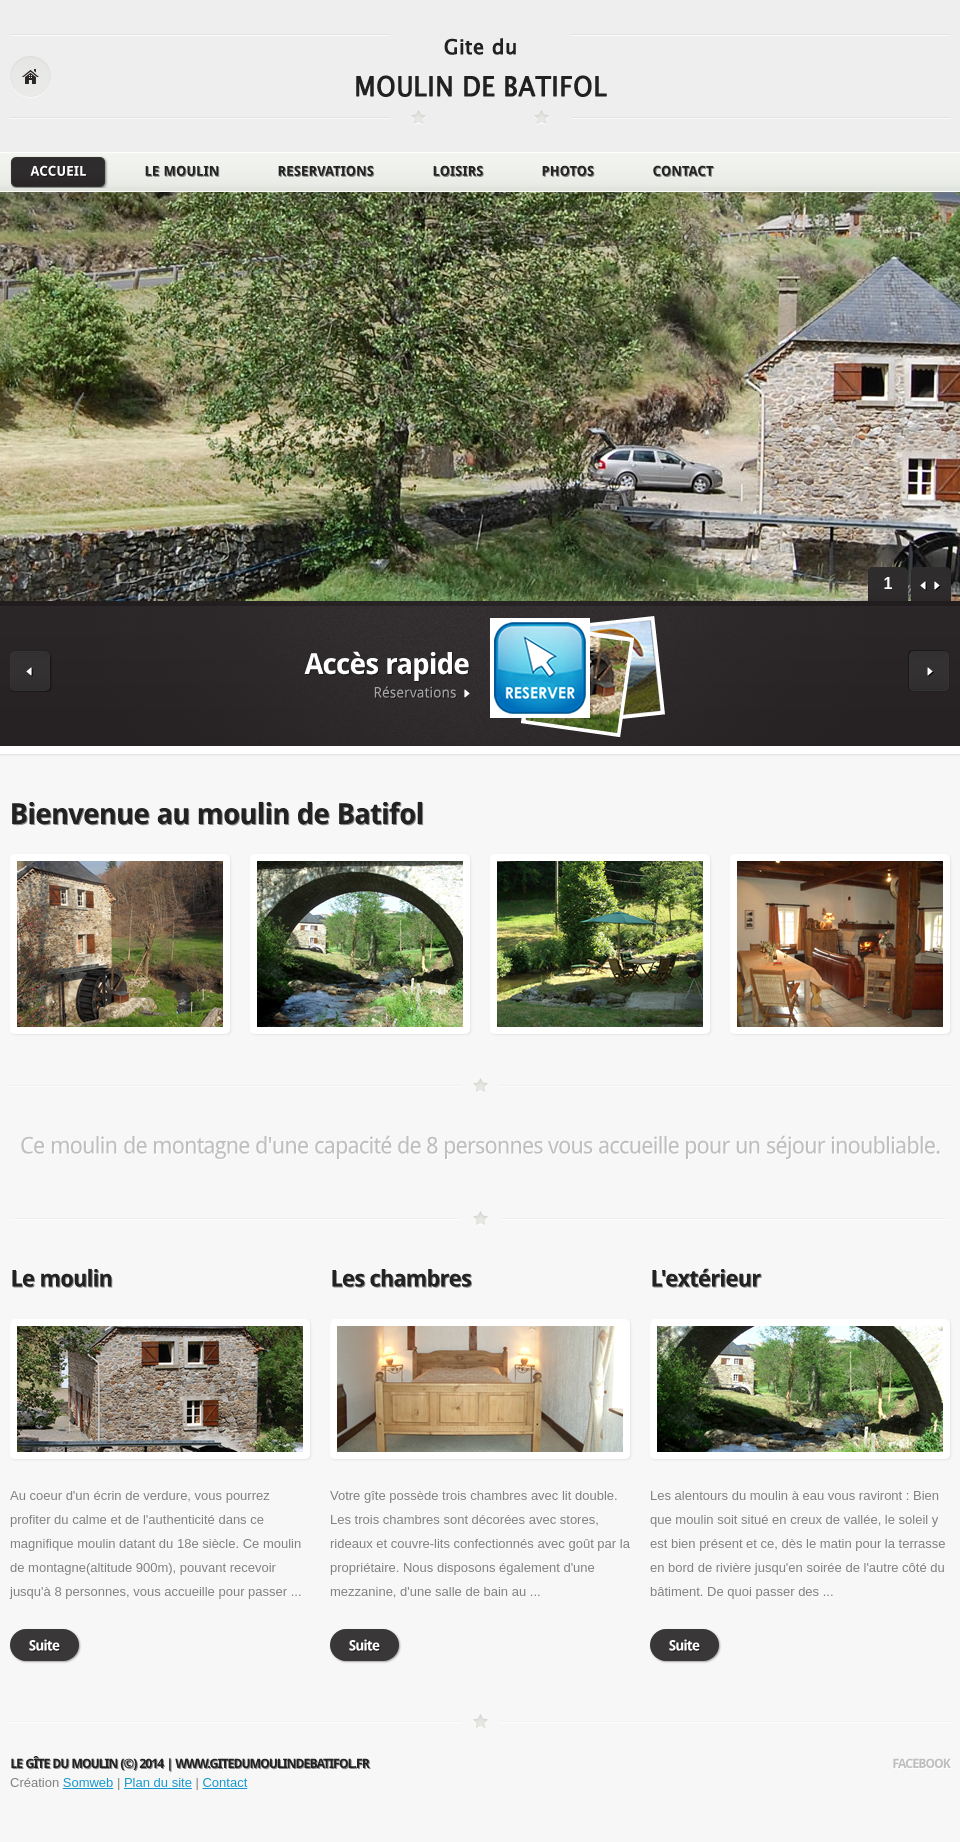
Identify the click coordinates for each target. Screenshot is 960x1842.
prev (923, 586)
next (937, 586)
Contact (224, 1782)
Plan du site (158, 1782)
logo (481, 78)
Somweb (88, 1782)
